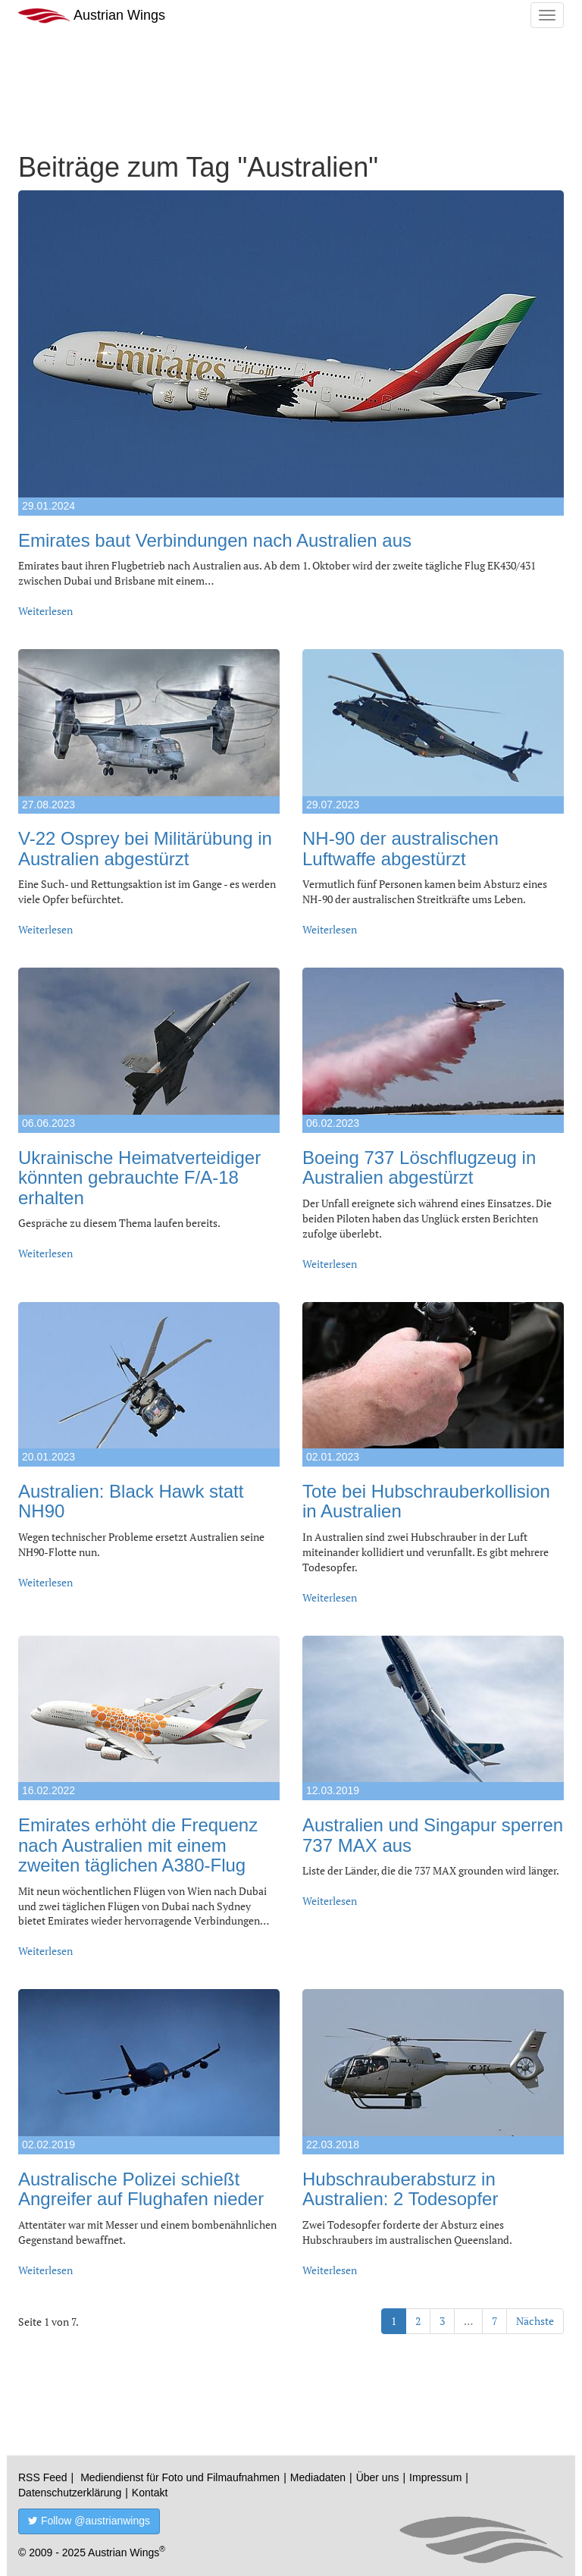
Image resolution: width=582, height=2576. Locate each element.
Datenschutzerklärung (69, 2493)
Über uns (377, 2477)
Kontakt (149, 2493)
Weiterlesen (45, 611)
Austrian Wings (91, 16)
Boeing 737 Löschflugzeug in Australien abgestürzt (419, 1167)
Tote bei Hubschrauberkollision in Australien (426, 1501)
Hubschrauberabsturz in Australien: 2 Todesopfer (400, 2189)
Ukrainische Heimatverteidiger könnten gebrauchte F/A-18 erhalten (139, 1177)
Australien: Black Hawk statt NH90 (130, 1501)
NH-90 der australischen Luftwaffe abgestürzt (400, 848)
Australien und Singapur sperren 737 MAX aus (432, 1835)
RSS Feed (42, 2477)
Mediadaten (318, 2477)
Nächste (535, 2321)
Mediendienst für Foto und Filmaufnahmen (180, 2477)
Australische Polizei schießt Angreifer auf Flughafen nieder (141, 2189)
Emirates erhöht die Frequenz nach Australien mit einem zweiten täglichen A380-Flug (138, 1845)
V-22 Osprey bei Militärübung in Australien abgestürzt (145, 848)
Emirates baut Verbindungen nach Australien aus (214, 540)
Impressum (435, 2477)
